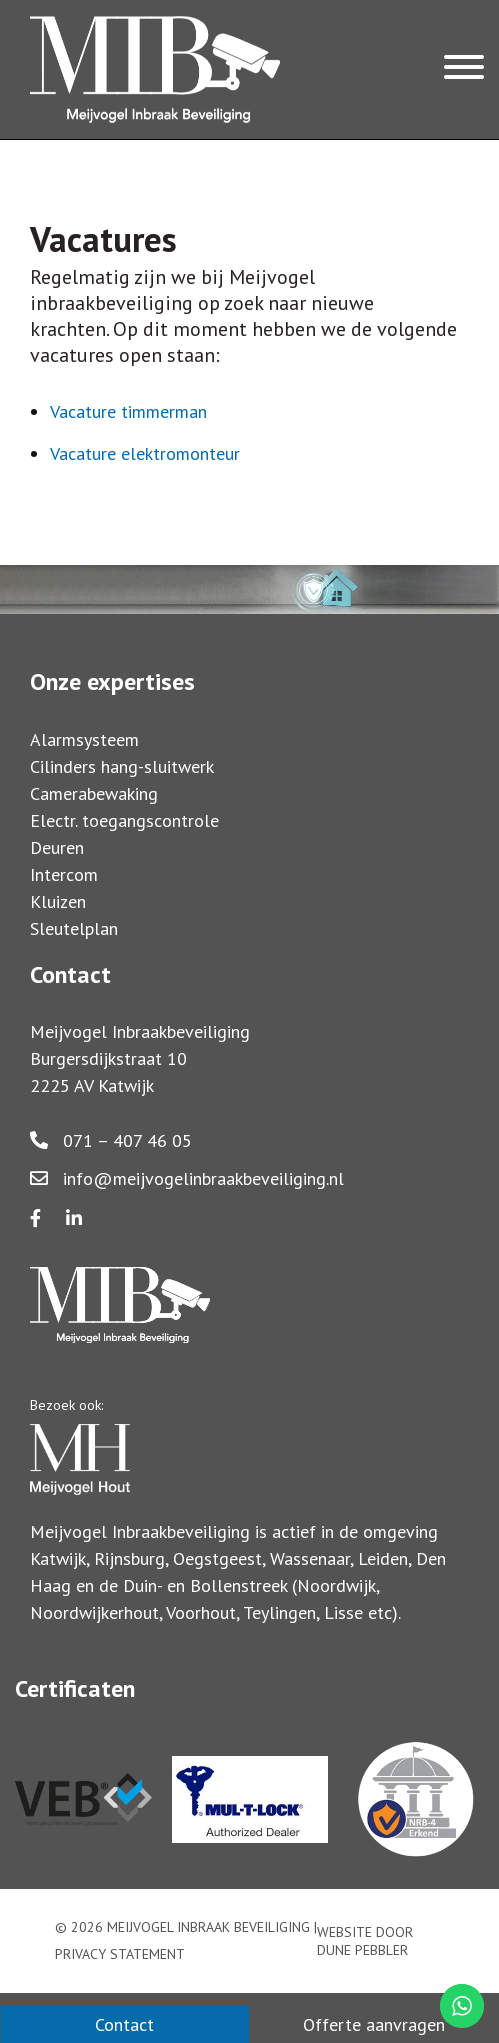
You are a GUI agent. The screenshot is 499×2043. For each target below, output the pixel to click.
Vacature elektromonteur (145, 453)
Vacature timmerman (128, 411)
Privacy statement (120, 1954)
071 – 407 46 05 (111, 1140)
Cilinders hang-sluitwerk (122, 766)
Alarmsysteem (84, 739)
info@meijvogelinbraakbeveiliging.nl (187, 1178)
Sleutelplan (74, 928)
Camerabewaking (94, 793)
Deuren (57, 847)
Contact (124, 2024)
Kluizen (58, 901)
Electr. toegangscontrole (124, 820)
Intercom (64, 874)
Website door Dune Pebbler (365, 1941)
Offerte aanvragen (374, 2024)
